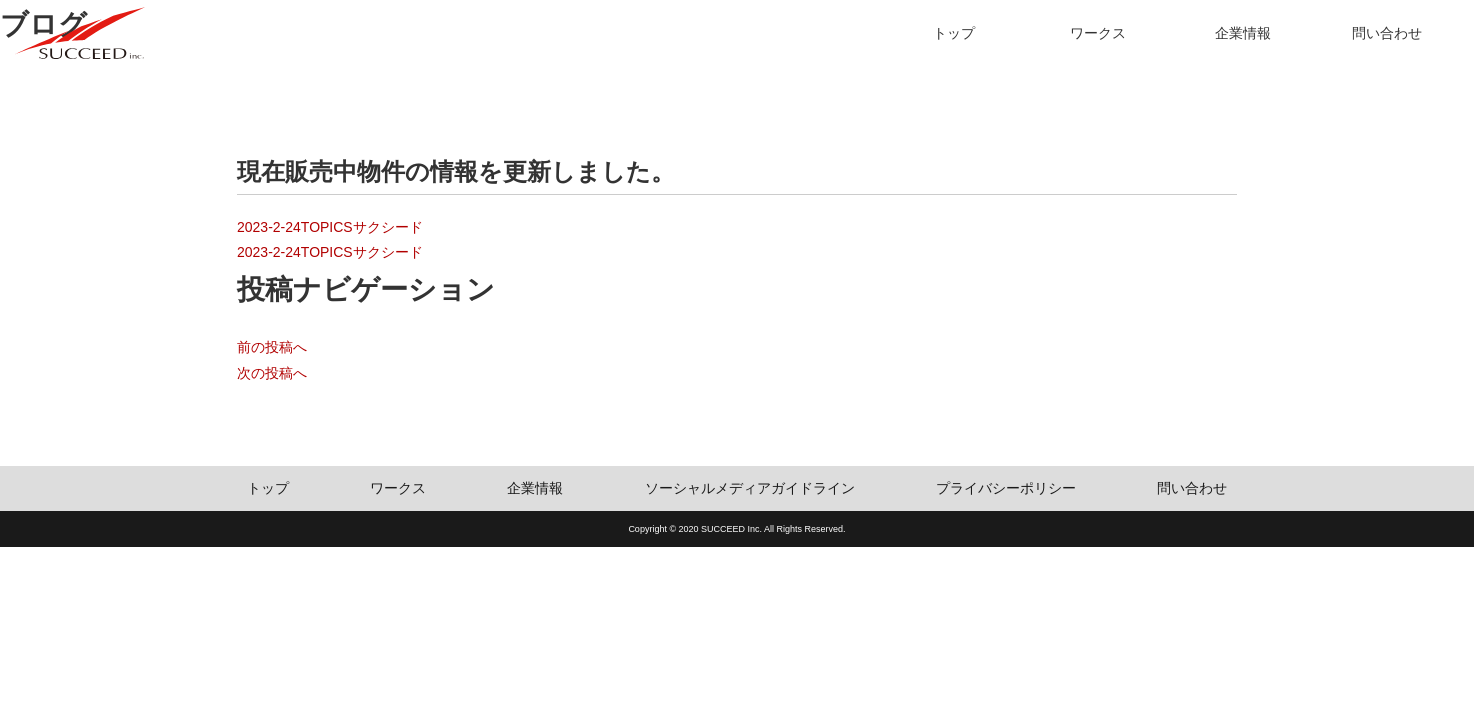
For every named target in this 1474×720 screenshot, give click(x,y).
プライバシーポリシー (1006, 488)
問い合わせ (1387, 33)
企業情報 (1243, 33)
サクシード (388, 227)
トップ (954, 33)
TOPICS (327, 227)
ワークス (1098, 33)
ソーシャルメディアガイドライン (750, 488)
